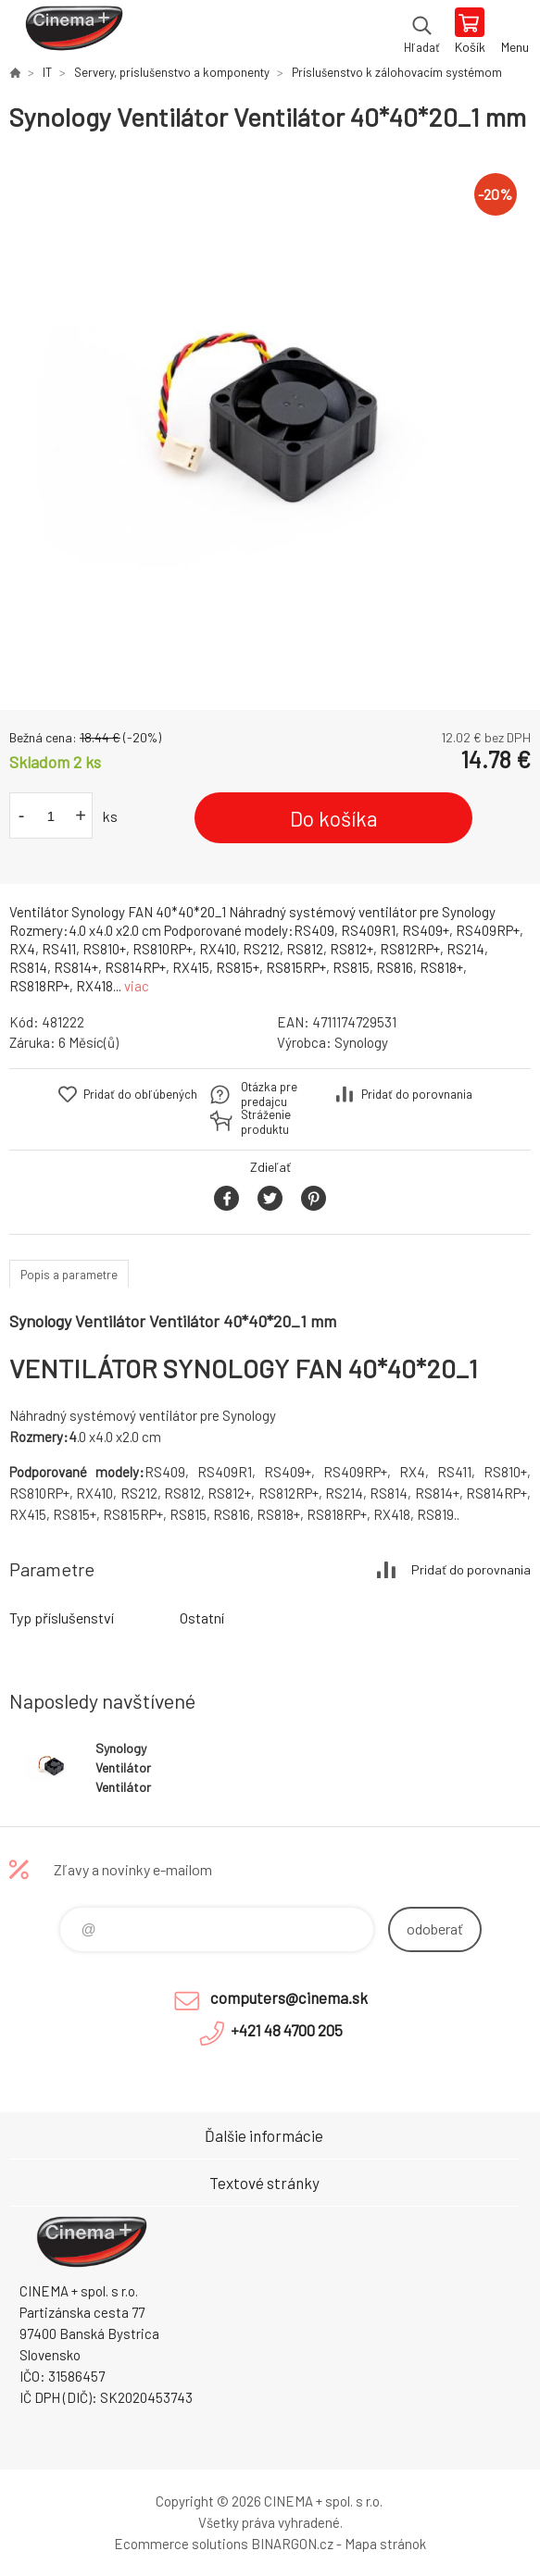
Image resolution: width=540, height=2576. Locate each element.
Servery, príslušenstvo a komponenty (172, 72)
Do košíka (334, 818)
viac (136, 985)
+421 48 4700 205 (287, 2030)
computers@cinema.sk (289, 1997)
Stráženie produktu (266, 1122)
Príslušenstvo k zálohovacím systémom (397, 72)
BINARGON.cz (292, 2543)
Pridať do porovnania (416, 1094)
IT (47, 72)
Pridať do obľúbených (140, 1094)
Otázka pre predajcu (269, 1094)
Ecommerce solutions (181, 2543)
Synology (361, 1042)
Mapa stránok (385, 2543)
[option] (270, 421)
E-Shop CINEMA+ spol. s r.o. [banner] (72, 32)
